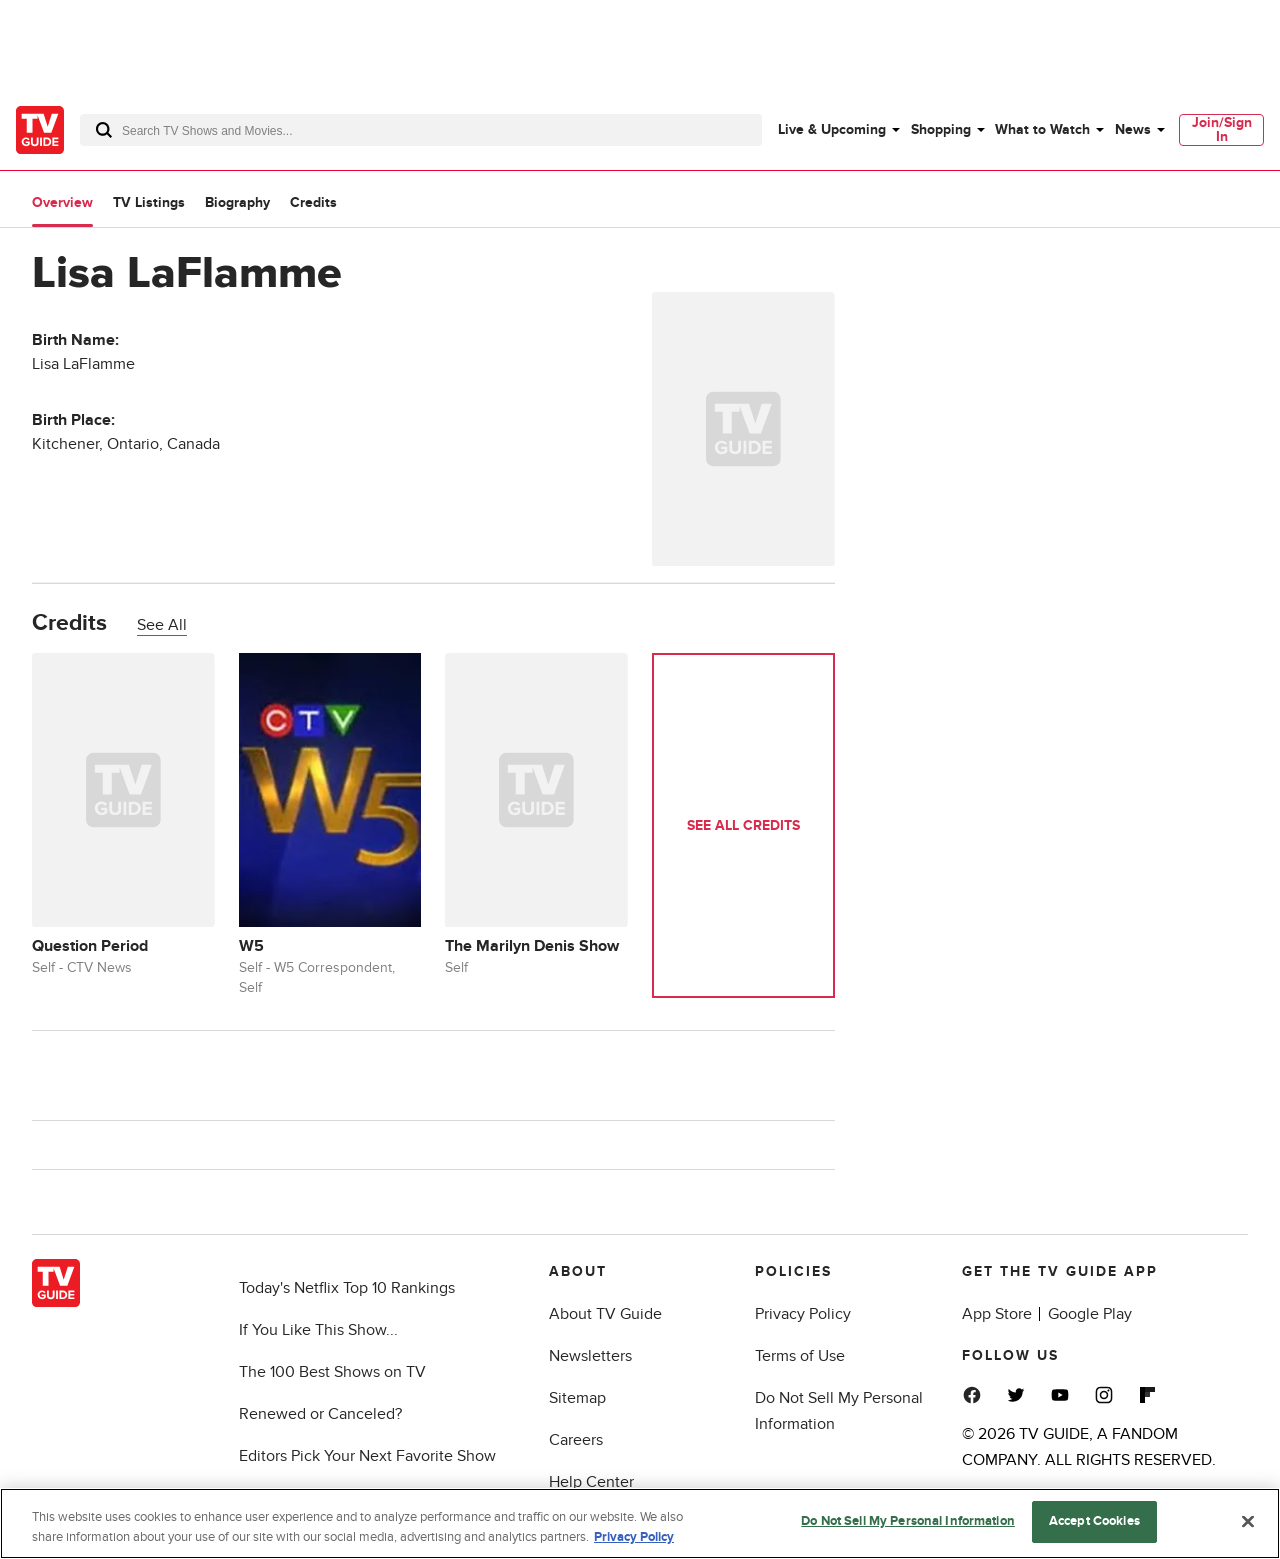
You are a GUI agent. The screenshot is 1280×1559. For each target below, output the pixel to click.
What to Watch (1042, 129)
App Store (997, 1314)
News (1133, 129)
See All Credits (743, 825)
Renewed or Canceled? (320, 1414)
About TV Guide (605, 1314)
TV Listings (149, 202)
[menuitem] (838, 130)
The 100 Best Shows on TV (332, 1372)
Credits (313, 202)
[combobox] (421, 130)
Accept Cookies (1094, 1521)
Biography (237, 202)
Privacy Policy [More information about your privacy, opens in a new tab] (634, 1537)
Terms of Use (800, 1356)
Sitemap (577, 1398)
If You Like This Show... (318, 1330)
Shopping (941, 129)
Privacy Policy (803, 1314)
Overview (62, 202)
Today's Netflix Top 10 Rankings (347, 1288)
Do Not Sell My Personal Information (908, 1521)
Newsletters (590, 1356)
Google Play (1090, 1314)
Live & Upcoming (832, 129)
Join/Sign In (1222, 129)
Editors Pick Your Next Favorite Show (367, 1456)
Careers (576, 1440)
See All (162, 625)
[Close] (1248, 1521)
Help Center (591, 1482)
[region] (640, 1523)
